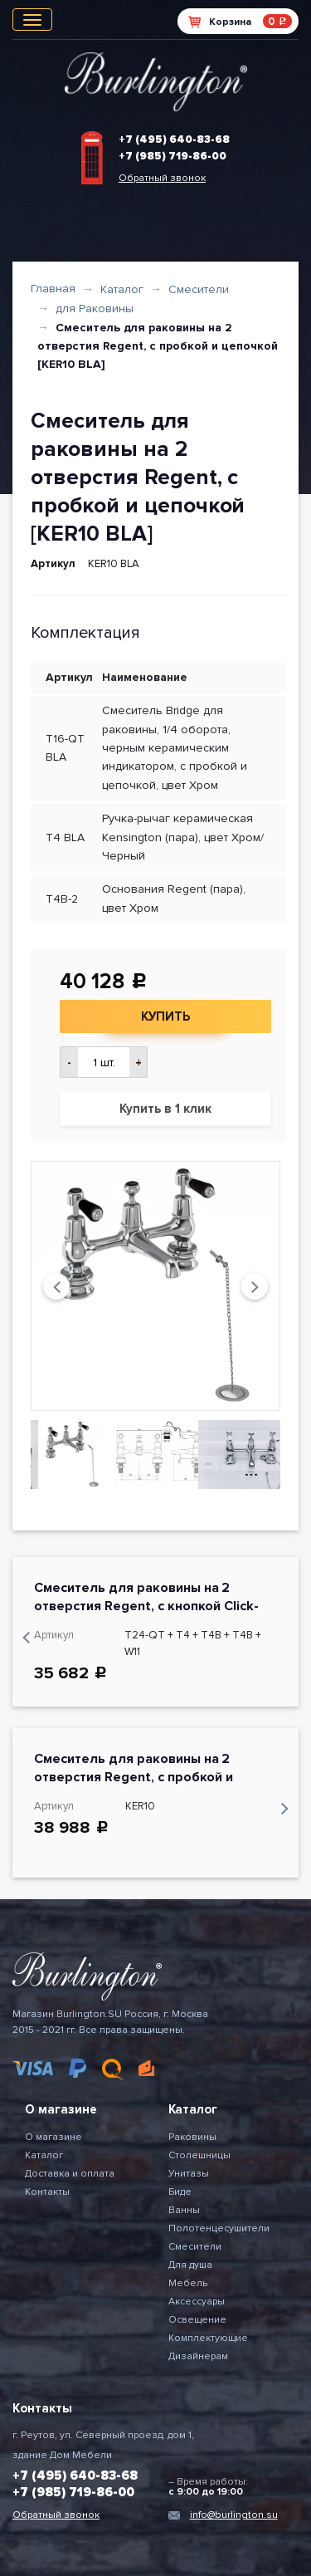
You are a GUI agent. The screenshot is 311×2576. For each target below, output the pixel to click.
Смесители (198, 289)
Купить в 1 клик (165, 1108)
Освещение (197, 2320)
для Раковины (95, 308)
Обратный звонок (162, 178)
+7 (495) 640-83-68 (174, 139)
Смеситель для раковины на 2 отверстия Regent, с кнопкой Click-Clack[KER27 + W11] (146, 1606)
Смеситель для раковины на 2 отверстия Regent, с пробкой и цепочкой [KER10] (133, 1777)
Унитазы (188, 2173)
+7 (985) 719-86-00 (172, 156)
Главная (53, 289)
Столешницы (199, 2155)
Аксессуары (196, 2301)
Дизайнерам (198, 2356)
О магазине (53, 2137)
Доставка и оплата (69, 2173)
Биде (180, 2192)
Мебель (187, 2283)
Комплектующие (208, 2338)
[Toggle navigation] (32, 19)
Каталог (121, 289)
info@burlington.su (234, 2515)
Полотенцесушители (219, 2228)
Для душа (190, 2265)
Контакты (47, 2192)
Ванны (184, 2210)
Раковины (192, 2137)
